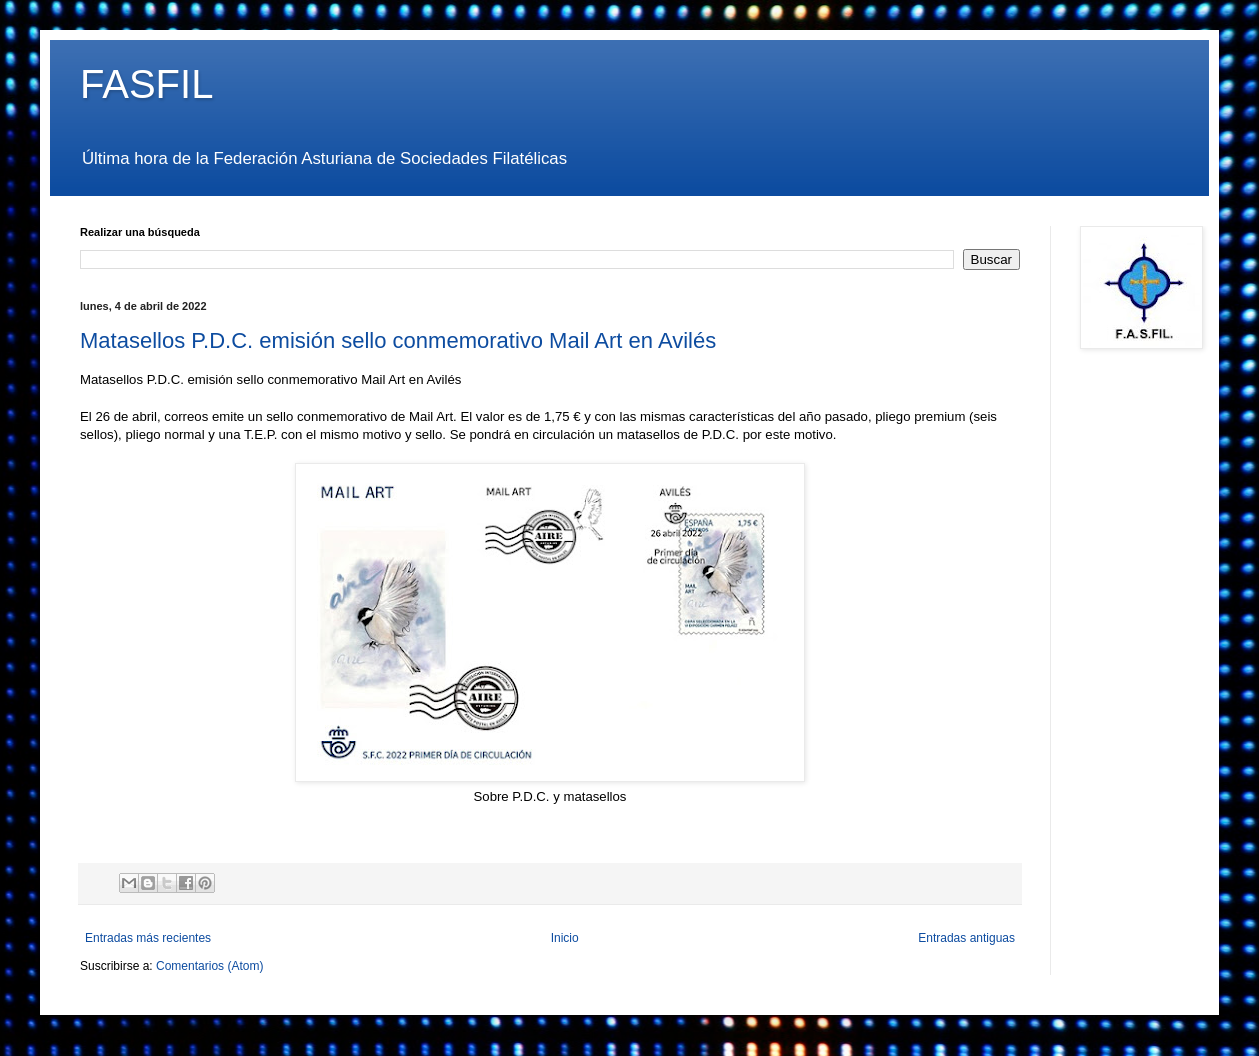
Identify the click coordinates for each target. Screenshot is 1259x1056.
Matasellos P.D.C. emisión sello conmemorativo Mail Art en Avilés (398, 340)
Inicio (565, 938)
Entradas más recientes (148, 938)
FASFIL (146, 84)
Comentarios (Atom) (209, 966)
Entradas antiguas (966, 938)
